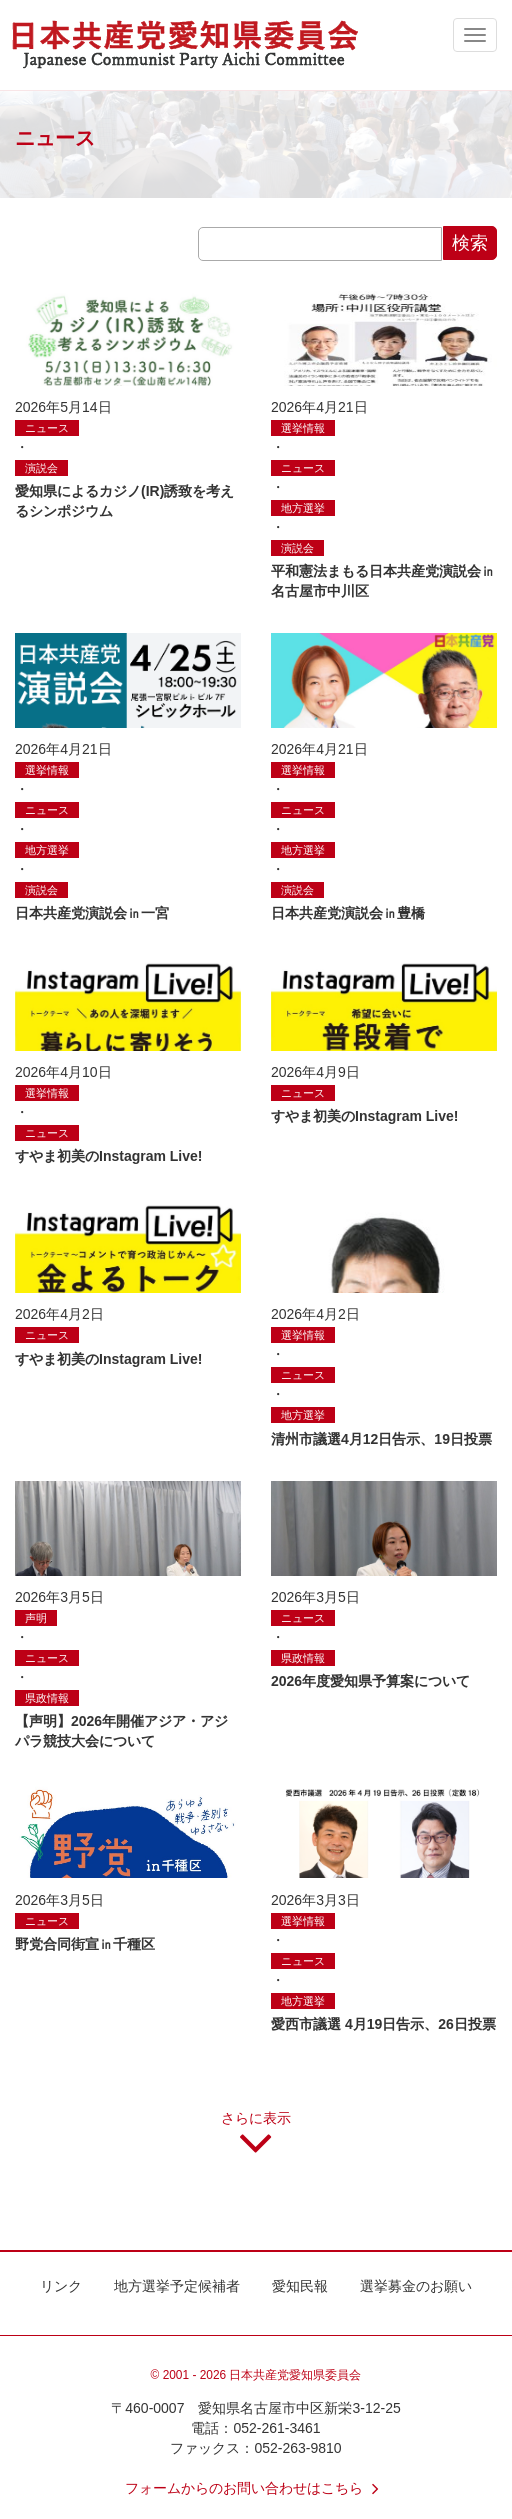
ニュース (47, 428)
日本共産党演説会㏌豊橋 (348, 913)
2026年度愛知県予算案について (370, 1681)
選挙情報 (303, 428)
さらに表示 (256, 2140)
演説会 (41, 468)
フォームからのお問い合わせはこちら (256, 2488)
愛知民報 (300, 2286)
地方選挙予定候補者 (177, 2286)
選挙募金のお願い (416, 2286)
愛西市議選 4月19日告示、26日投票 (383, 2024)
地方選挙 (303, 508)
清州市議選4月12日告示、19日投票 (381, 1439)
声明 (36, 1618)
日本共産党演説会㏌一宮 (92, 913)
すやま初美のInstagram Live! (108, 1156)
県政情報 (47, 1698)
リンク (61, 2286)
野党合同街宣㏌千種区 (85, 1944)
